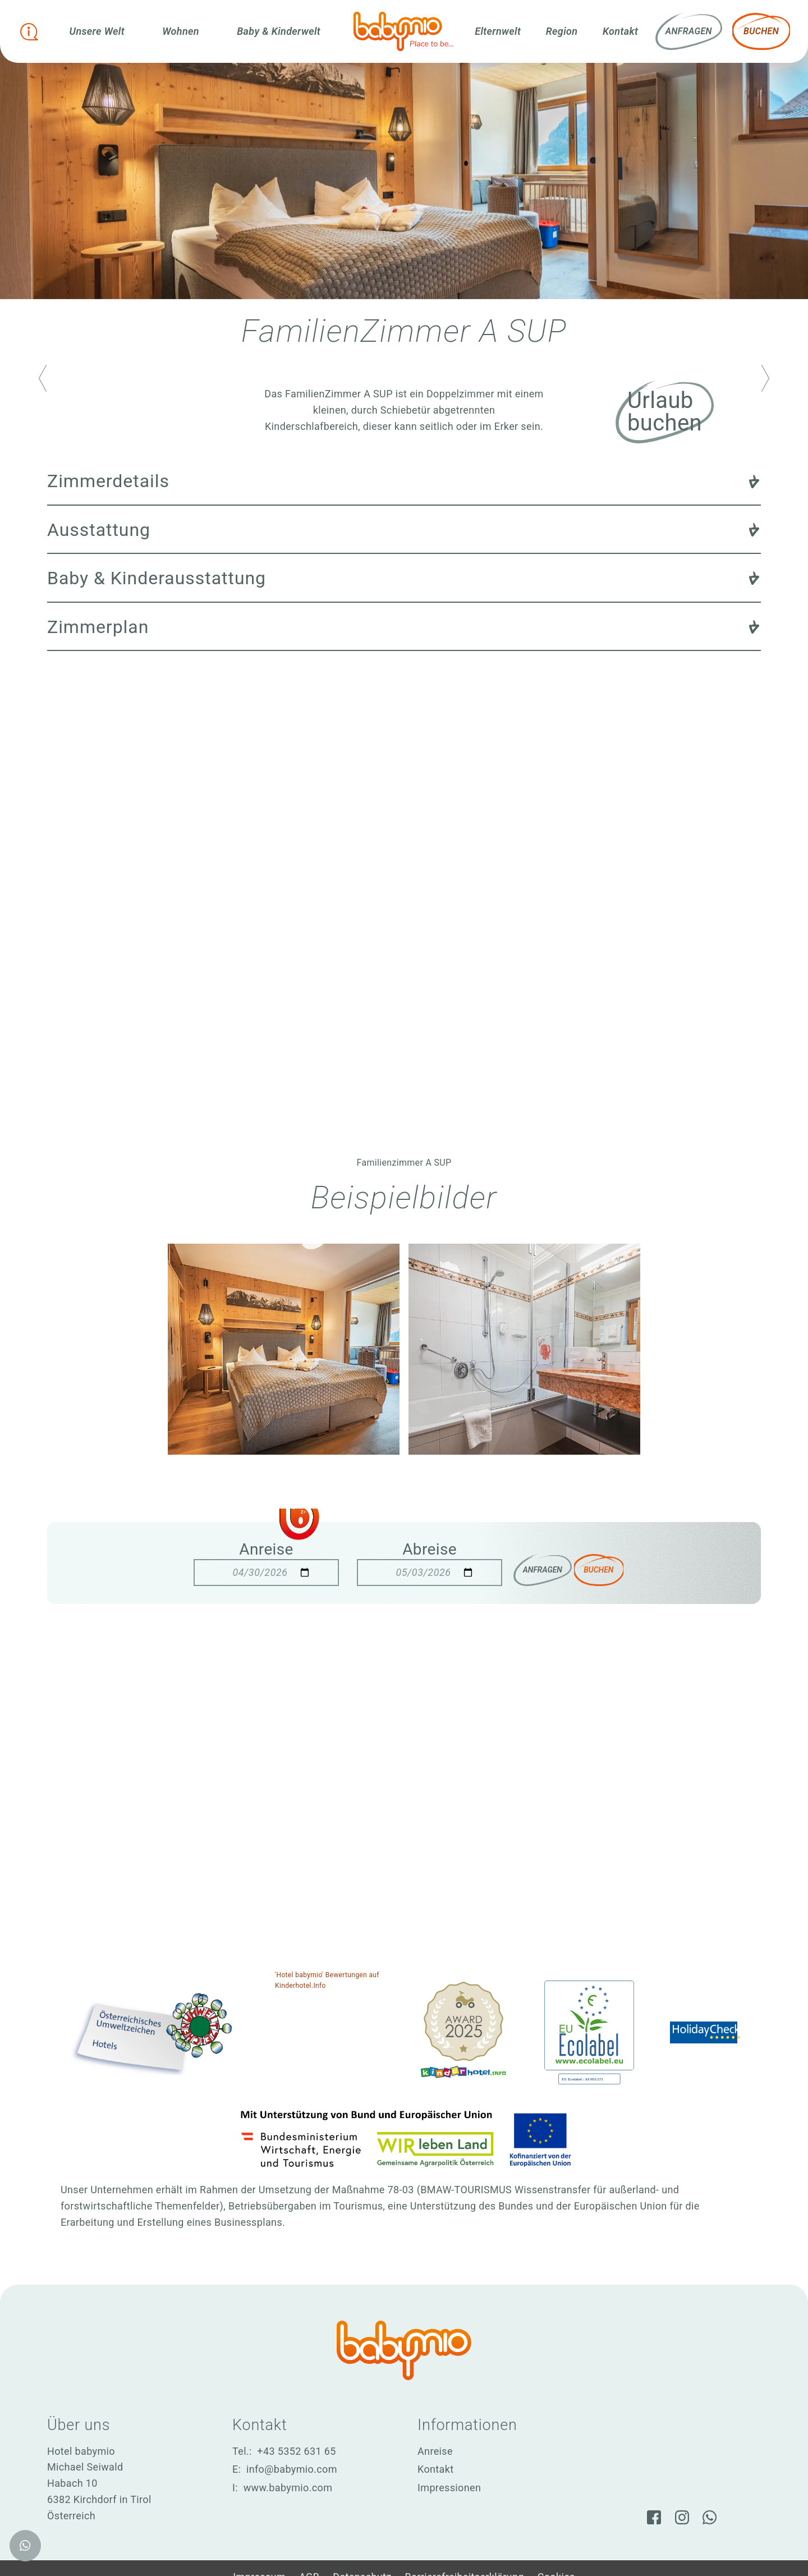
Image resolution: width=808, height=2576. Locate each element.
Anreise (259, 1549)
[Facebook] (650, 2515)
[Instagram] (682, 2515)
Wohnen (182, 31)
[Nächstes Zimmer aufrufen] (765, 378)
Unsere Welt (99, 31)
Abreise (422, 1549)
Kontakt (620, 31)
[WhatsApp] (713, 2515)
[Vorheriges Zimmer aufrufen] (43, 378)
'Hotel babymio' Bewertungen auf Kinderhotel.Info (327, 1980)
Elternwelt (498, 31)
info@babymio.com (291, 2469)
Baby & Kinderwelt (280, 31)
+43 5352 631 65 (296, 2451)
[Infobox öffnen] (31, 31)
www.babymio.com (288, 2488)
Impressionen (449, 2488)
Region (562, 31)
